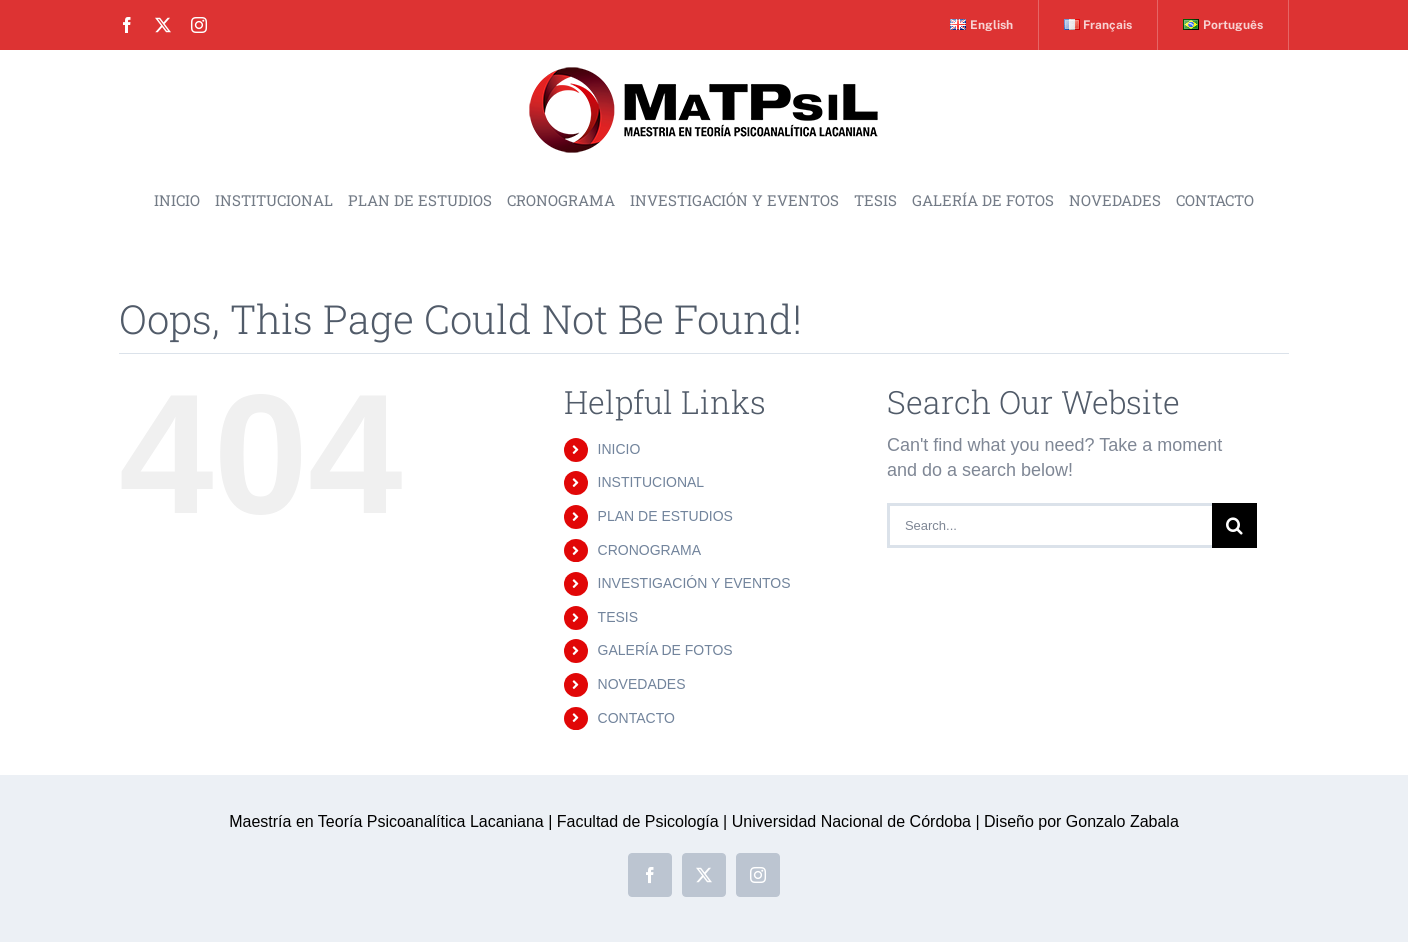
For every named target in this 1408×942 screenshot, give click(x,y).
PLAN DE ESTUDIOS (665, 516)
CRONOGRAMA (649, 550)
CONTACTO (636, 718)
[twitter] (163, 25)
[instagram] (199, 25)
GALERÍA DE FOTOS (665, 650)
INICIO (619, 449)
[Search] (1234, 525)
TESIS (618, 617)
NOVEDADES (642, 684)
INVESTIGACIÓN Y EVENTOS (694, 583)
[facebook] (127, 25)
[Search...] (1049, 525)
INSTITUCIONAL (651, 482)
